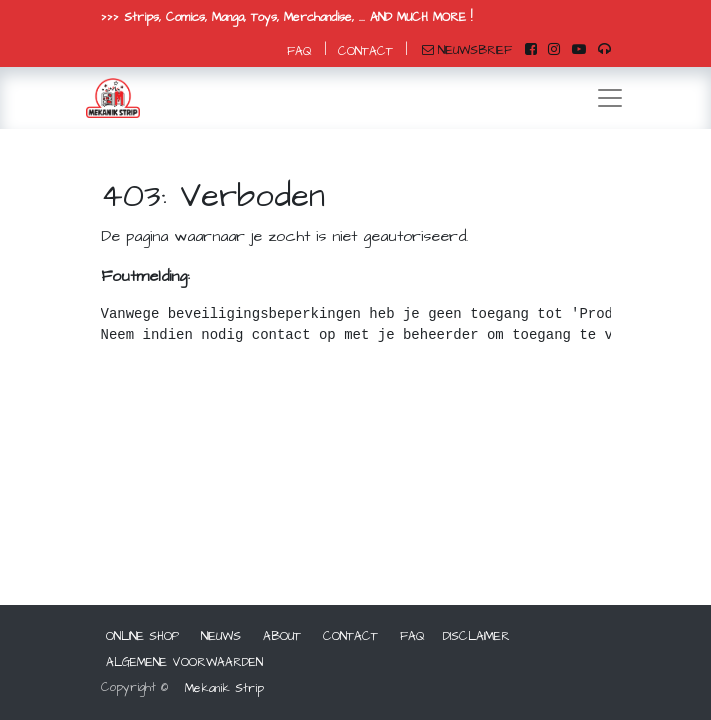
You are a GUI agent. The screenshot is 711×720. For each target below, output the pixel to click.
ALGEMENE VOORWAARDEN (184, 662)
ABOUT (282, 636)
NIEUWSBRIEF (467, 50)
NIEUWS (221, 636)
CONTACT (365, 51)
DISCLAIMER (476, 636)
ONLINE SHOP (142, 636)
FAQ (299, 51)
